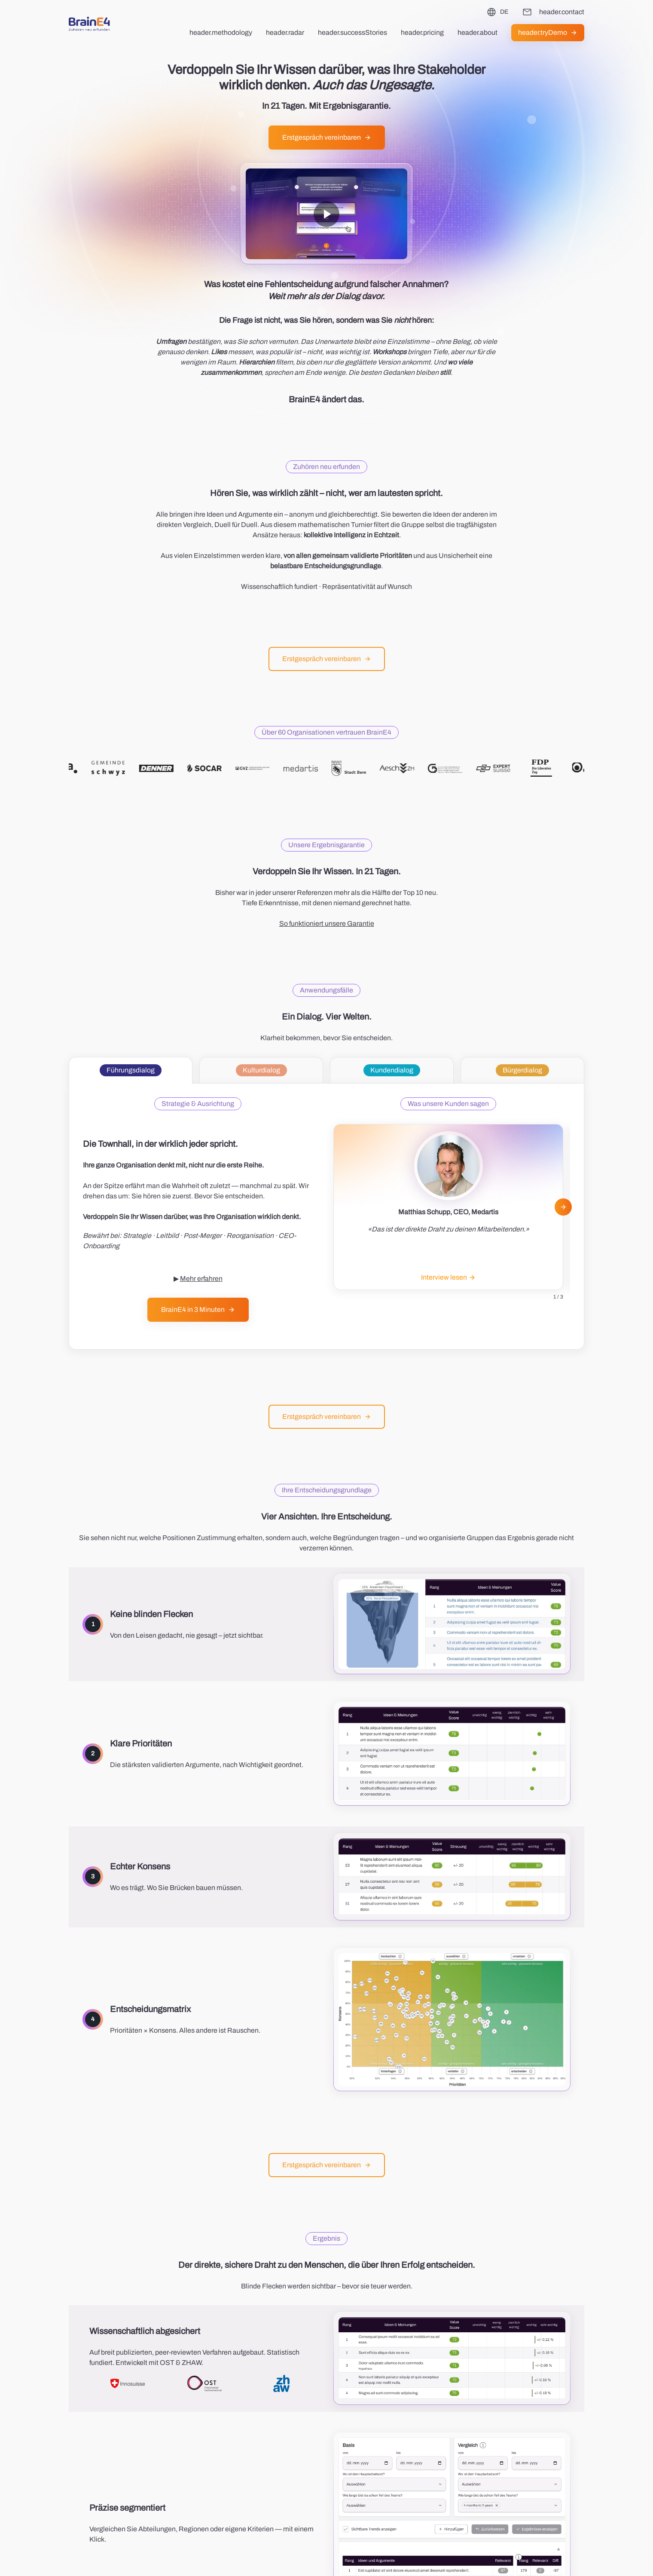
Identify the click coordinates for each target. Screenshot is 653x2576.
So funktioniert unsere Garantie (326, 924)
